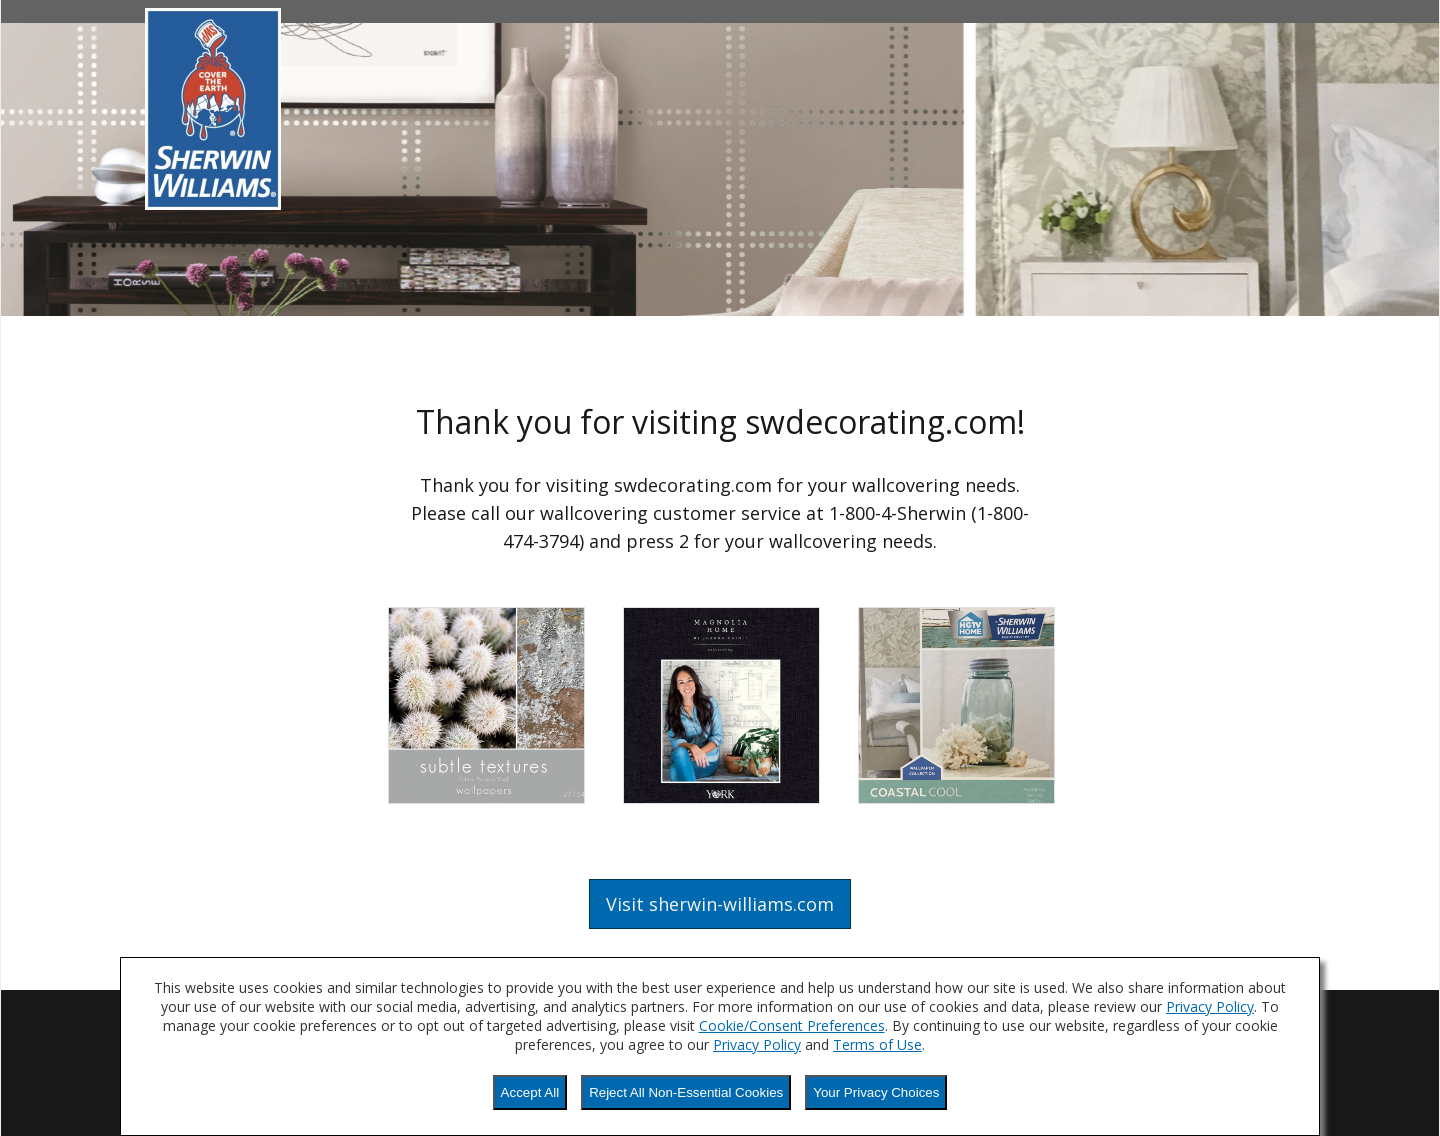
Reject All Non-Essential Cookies (686, 1092)
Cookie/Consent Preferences (792, 1025)
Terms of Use (877, 1044)
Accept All (530, 1092)
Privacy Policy (1210, 1006)
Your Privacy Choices (876, 1092)
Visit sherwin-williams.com (720, 904)
